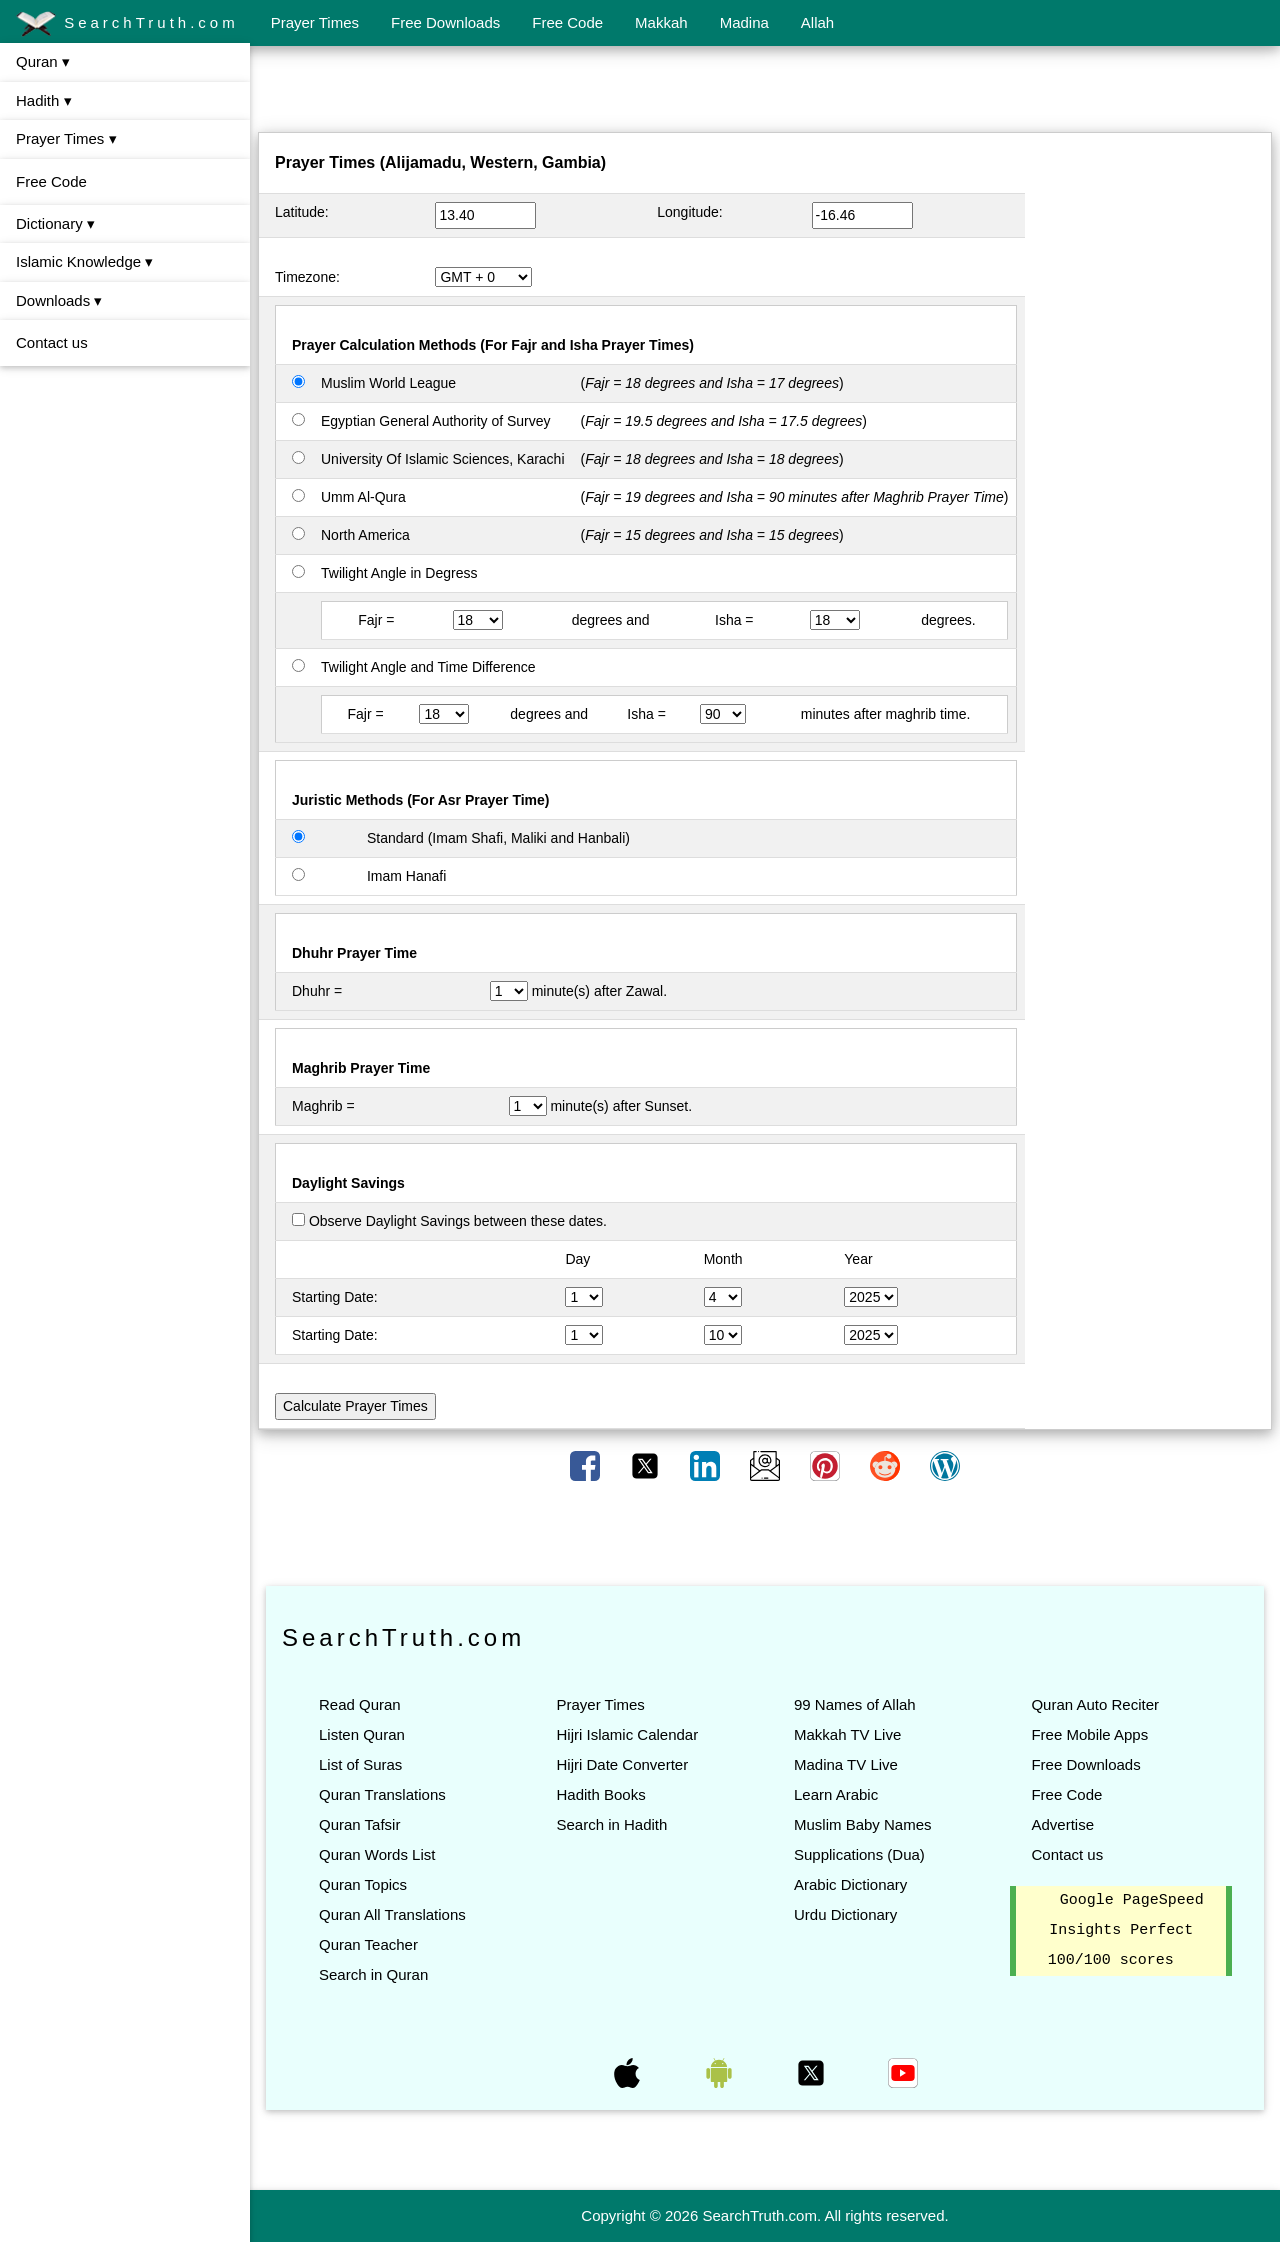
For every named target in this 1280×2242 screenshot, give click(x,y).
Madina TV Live (846, 1764)
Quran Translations (382, 1794)
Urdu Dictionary (845, 1914)
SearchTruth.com (127, 24)
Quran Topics (363, 1884)
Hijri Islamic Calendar (627, 1734)
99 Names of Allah (855, 1704)
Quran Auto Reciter (1095, 1704)
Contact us (52, 342)
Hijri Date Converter (622, 1764)
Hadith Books (600, 1794)
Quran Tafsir (359, 1824)
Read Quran (360, 1704)
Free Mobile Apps (1089, 1734)
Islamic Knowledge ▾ (84, 261)
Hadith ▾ (44, 100)
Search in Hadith (611, 1824)
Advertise (1062, 1824)
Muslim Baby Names (863, 1824)
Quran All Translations (392, 1914)
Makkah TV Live (847, 1734)
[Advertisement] (765, 93)
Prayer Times (315, 22)
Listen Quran (362, 1734)
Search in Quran (373, 1974)
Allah (817, 22)
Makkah (661, 22)
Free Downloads (445, 22)
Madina (744, 22)
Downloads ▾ (59, 300)
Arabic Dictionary (850, 1884)
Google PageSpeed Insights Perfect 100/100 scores (1126, 1931)
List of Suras (360, 1764)
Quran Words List (377, 1854)
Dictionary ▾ (55, 223)
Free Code (567, 22)
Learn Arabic (836, 1794)
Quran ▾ (43, 61)
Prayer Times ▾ (66, 138)
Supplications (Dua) (859, 1854)
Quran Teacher (368, 1944)
